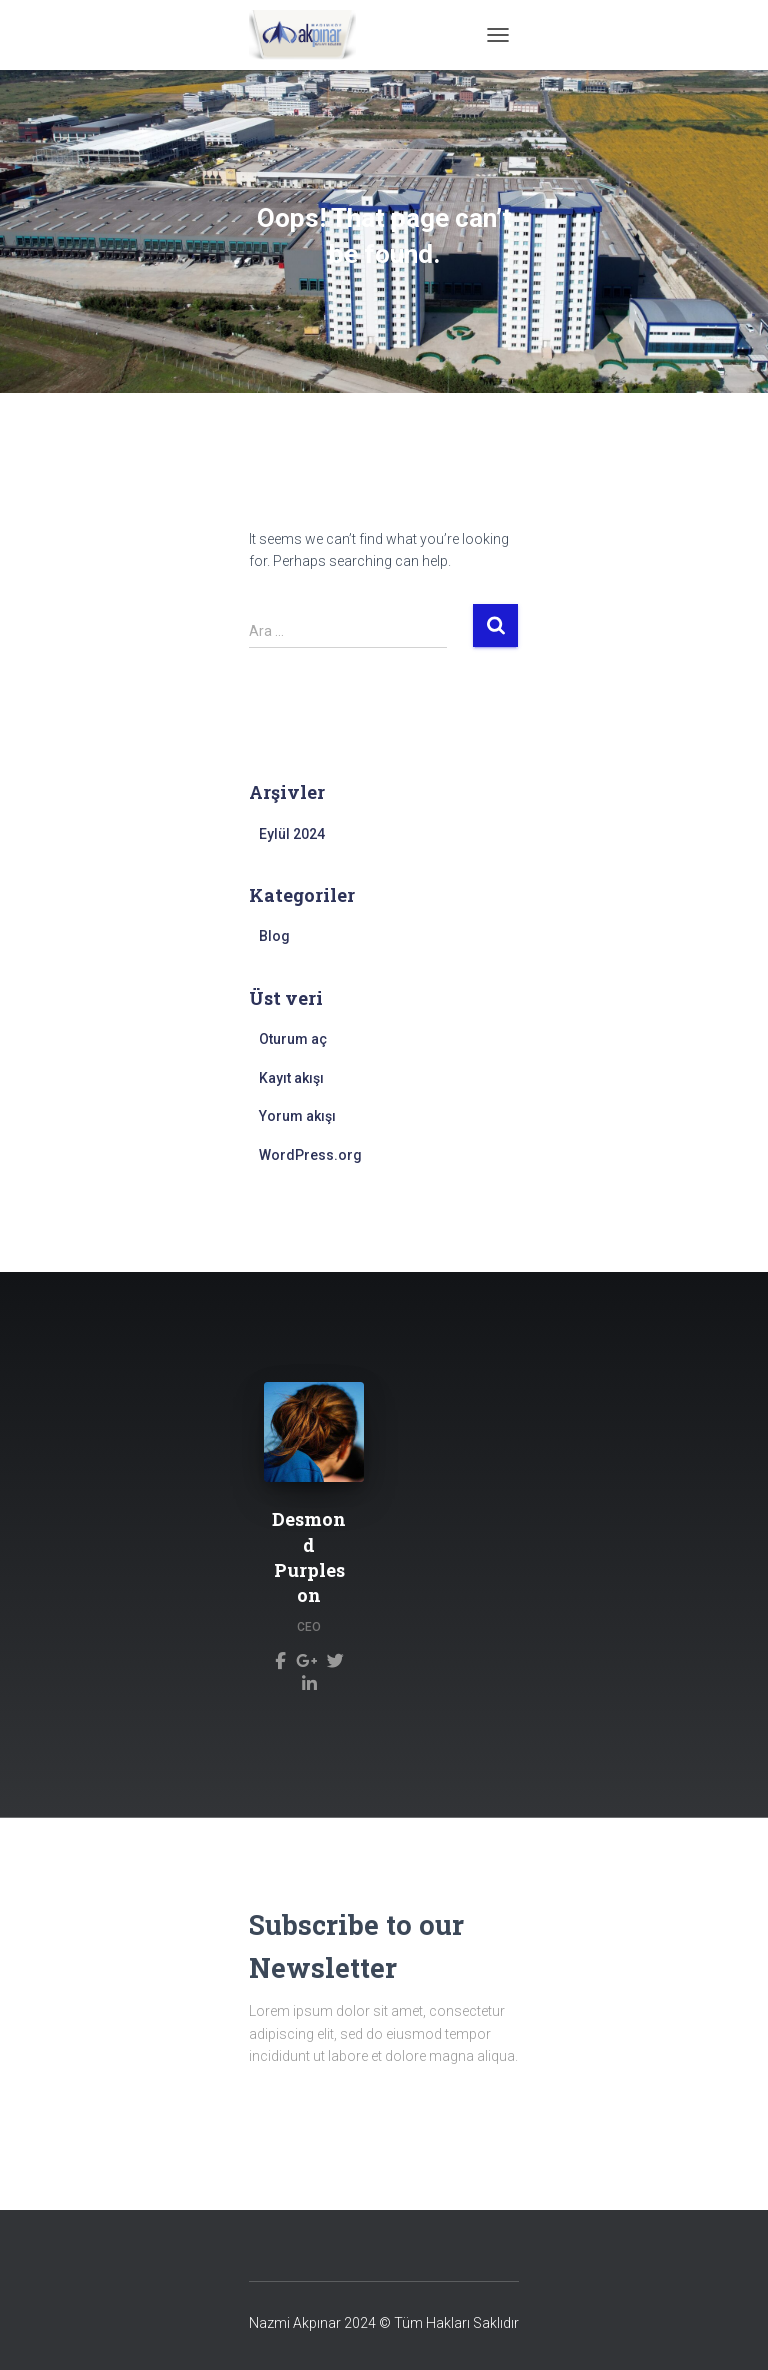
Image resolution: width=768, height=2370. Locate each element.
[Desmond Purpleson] (280, 1660)
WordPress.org (310, 1155)
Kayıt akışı (291, 1078)
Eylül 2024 (292, 834)
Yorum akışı (297, 1116)
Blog (274, 936)
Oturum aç (293, 1039)
